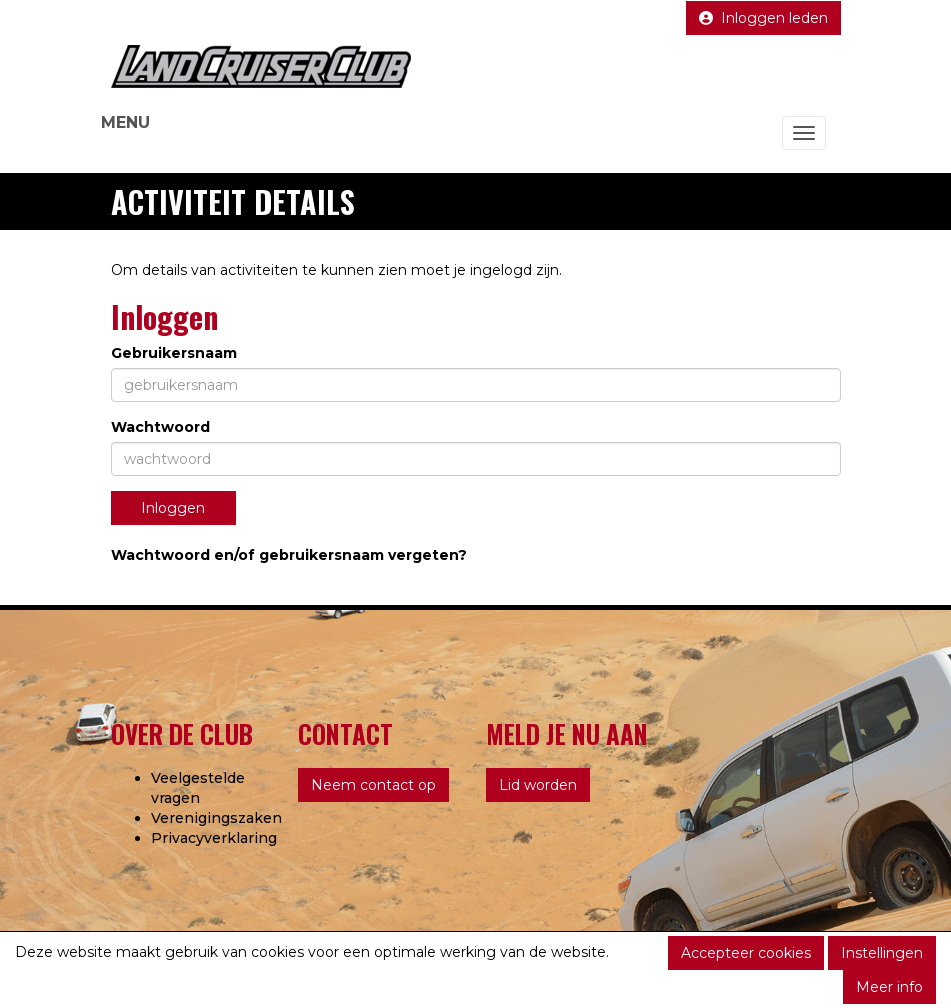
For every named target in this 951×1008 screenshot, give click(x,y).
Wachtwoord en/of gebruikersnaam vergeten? (289, 555)
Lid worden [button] (538, 785)
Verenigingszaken (216, 818)
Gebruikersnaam (174, 353)
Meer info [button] (889, 987)
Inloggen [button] (173, 508)
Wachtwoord (160, 427)
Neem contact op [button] (373, 785)
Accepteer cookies (746, 953)
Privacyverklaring (214, 838)
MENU (125, 122)
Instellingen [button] (882, 953)
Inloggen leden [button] (763, 18)
